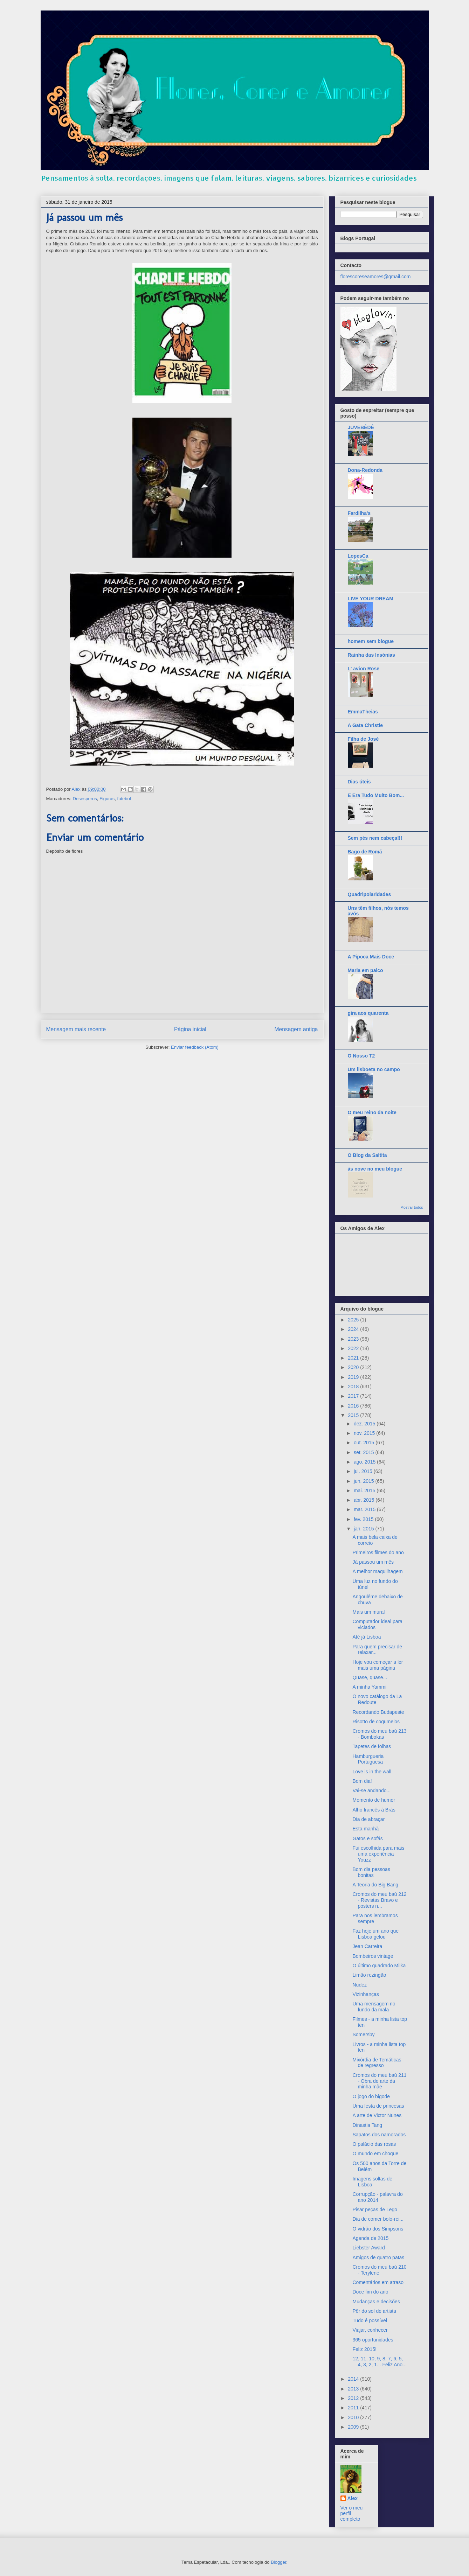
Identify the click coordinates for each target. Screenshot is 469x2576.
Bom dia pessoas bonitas (371, 1872)
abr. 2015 (364, 1500)
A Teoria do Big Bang (375, 1884)
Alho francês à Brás (373, 1810)
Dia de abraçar (368, 1819)
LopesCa (358, 556)
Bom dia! (362, 1781)
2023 (354, 1339)
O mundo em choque (375, 2153)
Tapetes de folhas (371, 1746)
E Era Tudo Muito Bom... (376, 795)
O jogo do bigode (371, 2096)
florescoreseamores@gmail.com (375, 276)
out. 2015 (364, 1442)
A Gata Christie (365, 725)
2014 (354, 2379)
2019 (354, 1377)
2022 (354, 1348)
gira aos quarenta (368, 1013)
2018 (354, 1386)
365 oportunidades (372, 2340)
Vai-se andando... (371, 1790)
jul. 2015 (364, 1471)
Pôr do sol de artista (374, 2311)
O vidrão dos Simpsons (377, 2229)
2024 (354, 1329)
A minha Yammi (369, 1687)
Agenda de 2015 (370, 2238)
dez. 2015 (365, 1423)
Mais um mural (368, 1612)
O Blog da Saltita (367, 1155)
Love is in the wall (371, 1771)
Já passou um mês (373, 1562)
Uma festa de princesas (378, 2106)
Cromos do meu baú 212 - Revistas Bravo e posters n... (379, 1900)
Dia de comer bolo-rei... (378, 2219)
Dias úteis (359, 781)
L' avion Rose (363, 668)
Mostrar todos (411, 1207)
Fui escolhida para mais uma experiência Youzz (378, 1854)
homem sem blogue (371, 641)
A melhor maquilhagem (377, 1571)
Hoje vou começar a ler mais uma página (377, 1665)
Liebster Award (368, 2247)
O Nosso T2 (361, 1056)
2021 (354, 1358)
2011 (354, 2407)
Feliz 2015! (364, 2349)
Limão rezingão (369, 1975)
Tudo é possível (369, 2320)
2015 (354, 1415)
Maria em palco (365, 970)
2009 (354, 2427)
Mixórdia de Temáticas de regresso (376, 2062)
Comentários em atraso (378, 2282)
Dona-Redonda (365, 470)
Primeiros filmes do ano (378, 1552)
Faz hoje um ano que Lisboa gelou (375, 1934)
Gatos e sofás (367, 1838)
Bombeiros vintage (372, 1956)
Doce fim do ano (370, 2292)
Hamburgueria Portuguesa (368, 1759)
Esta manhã (365, 1828)
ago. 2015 (365, 1462)
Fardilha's (359, 513)
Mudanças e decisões (376, 2301)
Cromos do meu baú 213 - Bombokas (379, 1734)
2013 (354, 2389)
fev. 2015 (364, 1519)
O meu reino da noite (372, 1112)
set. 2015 (364, 1452)
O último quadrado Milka (379, 1965)
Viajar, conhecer (369, 2330)
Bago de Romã (365, 851)
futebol (124, 798)
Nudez (359, 1985)
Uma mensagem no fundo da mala (373, 2006)
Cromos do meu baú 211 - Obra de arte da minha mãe (379, 2081)
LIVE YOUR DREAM (370, 598)
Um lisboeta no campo (374, 1069)
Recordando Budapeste (378, 1712)
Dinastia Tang (367, 2125)
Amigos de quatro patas (378, 2257)
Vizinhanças (365, 1994)
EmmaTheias (363, 711)
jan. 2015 (364, 1528)
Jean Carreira (367, 1946)
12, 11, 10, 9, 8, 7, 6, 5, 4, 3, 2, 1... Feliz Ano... (379, 2361)
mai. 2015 (365, 1490)
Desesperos (85, 798)
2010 (354, 2417)
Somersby (363, 2034)
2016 (354, 1406)
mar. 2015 (365, 1509)
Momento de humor (373, 1800)
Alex (352, 2498)
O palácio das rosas (374, 2144)
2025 (354, 1319)
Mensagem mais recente (76, 1029)
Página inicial (190, 1029)
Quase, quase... (369, 1677)
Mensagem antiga (296, 1029)
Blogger (278, 2562)
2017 (354, 1396)
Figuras (107, 798)
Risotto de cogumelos (376, 1721)
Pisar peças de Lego (374, 2209)
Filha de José (363, 739)
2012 (354, 2398)
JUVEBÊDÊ (361, 427)
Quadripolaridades (369, 894)
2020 (354, 1367)
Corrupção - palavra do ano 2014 (377, 2197)
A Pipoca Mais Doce (371, 956)
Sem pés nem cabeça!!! (375, 838)
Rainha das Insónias (371, 655)
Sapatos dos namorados (379, 2134)
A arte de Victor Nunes (376, 2115)
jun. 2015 (364, 1481)
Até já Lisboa (366, 1637)
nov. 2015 (365, 1433)
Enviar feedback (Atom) (195, 1047)
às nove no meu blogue (375, 1169)
